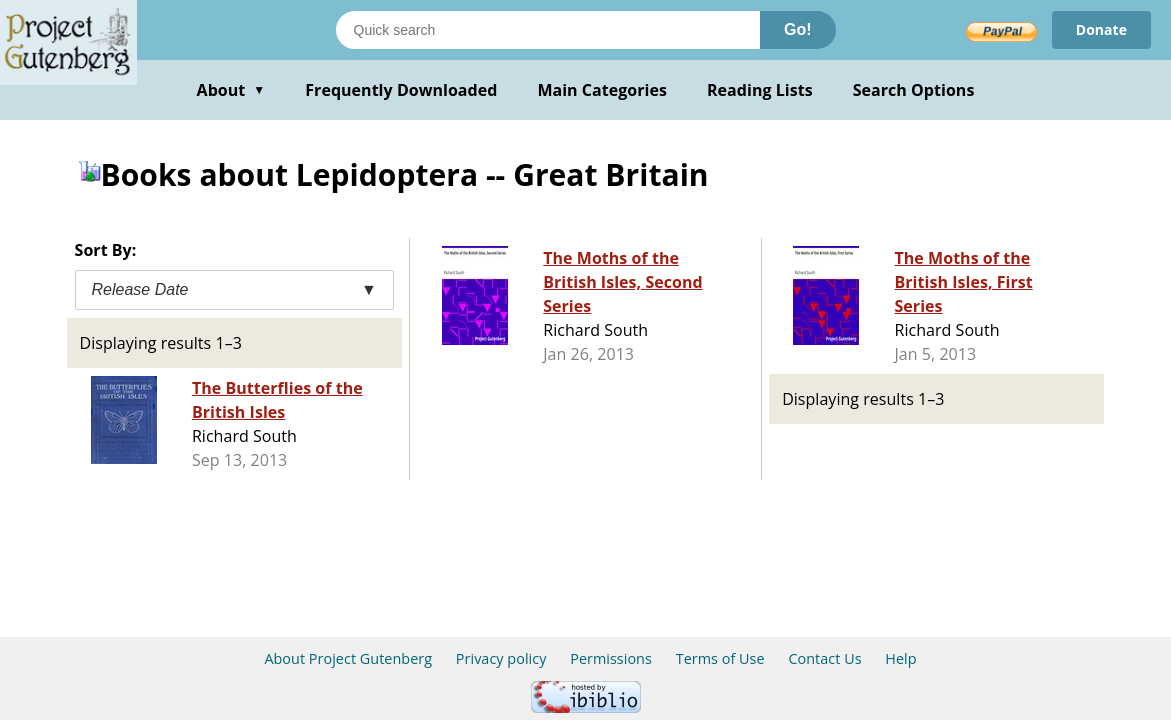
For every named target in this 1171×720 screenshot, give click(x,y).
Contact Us (824, 658)
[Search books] (548, 30)
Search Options (914, 90)
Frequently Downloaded (401, 90)
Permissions (611, 658)
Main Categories (602, 90)
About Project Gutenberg (348, 658)
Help (900, 658)
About (231, 90)
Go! (798, 29)
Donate (1101, 29)
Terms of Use (720, 658)
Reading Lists (760, 90)
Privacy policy (501, 658)
